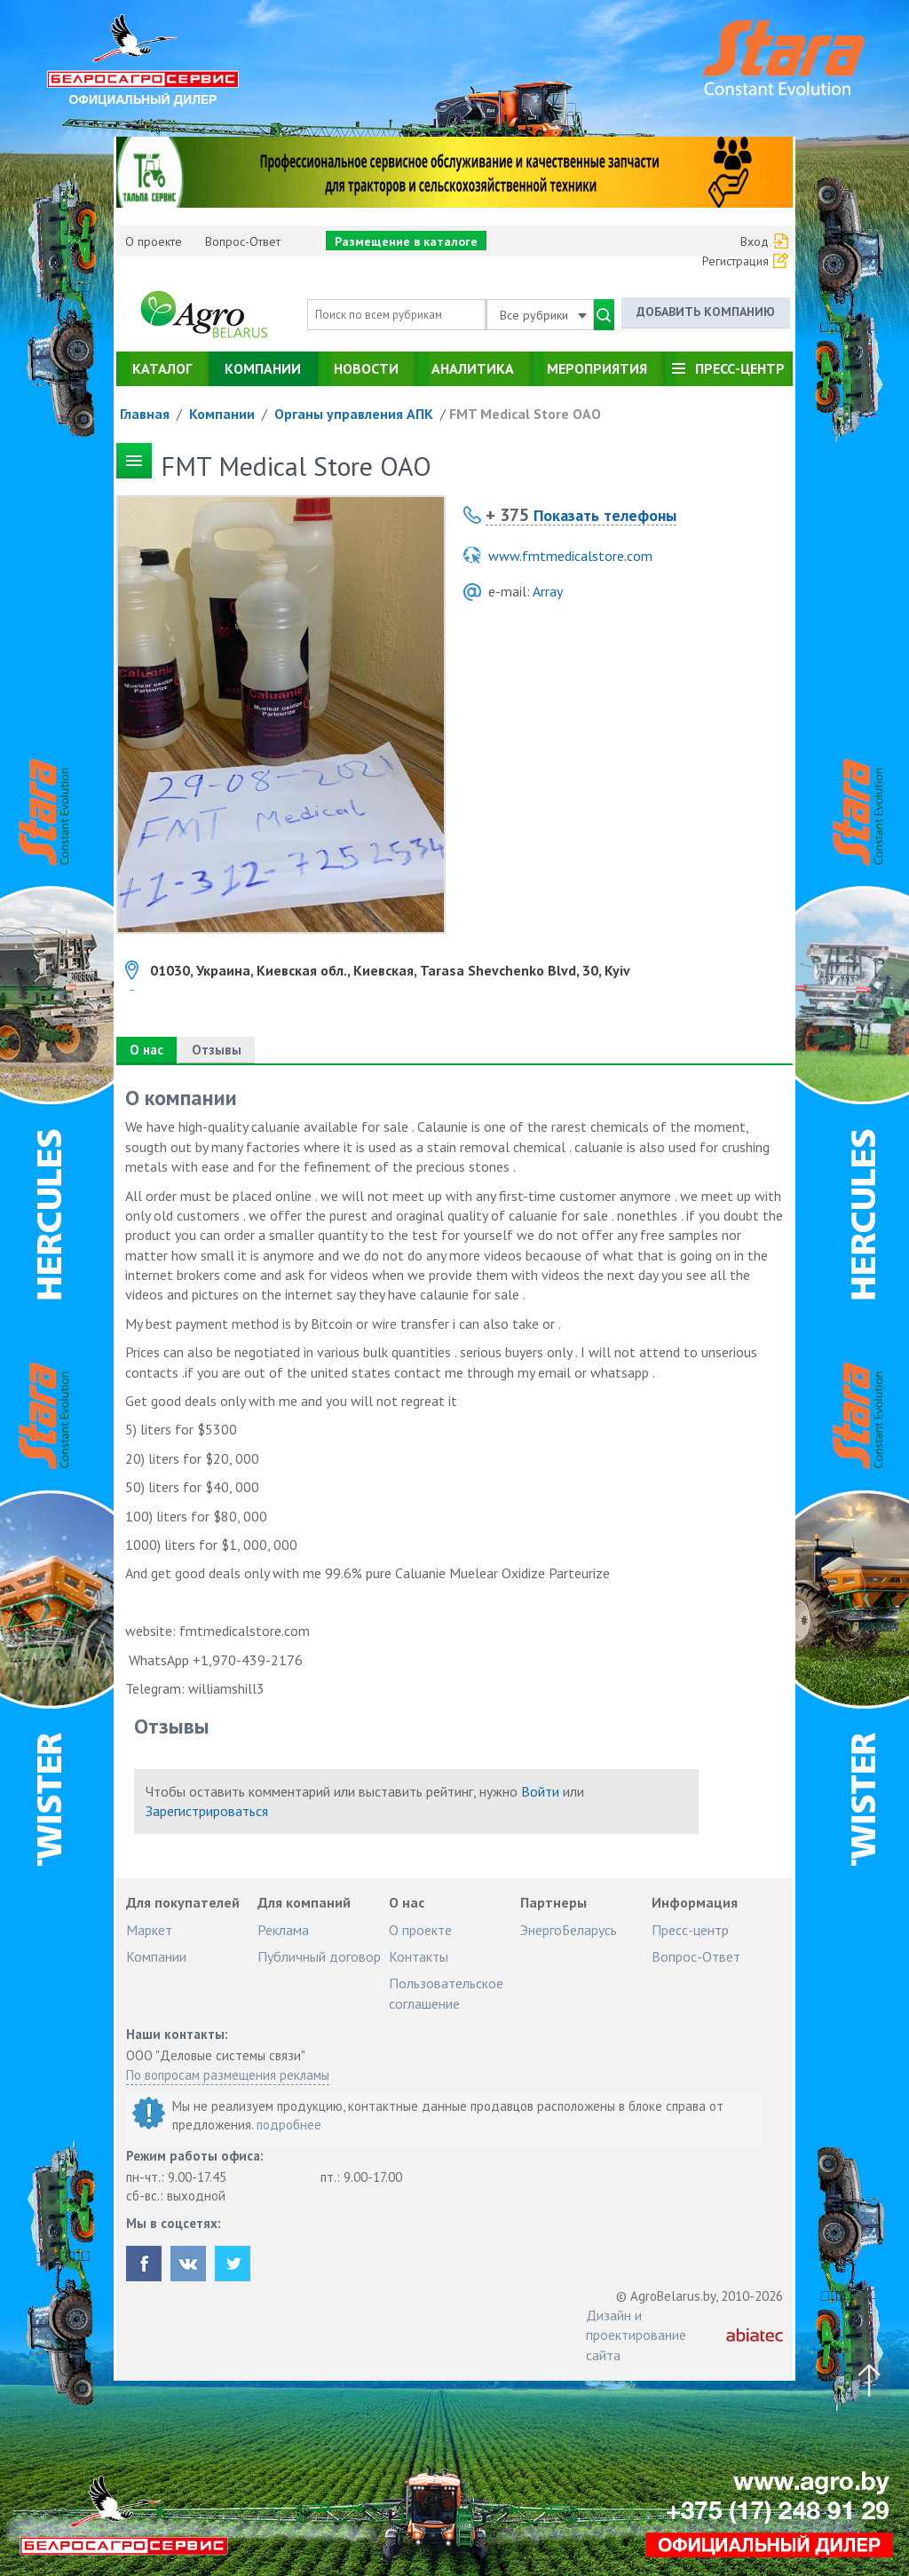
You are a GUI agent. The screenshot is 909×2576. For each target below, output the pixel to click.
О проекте (153, 241)
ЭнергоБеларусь (568, 1930)
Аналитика (472, 368)
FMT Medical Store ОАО (525, 414)
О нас (146, 1049)
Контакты (418, 1956)
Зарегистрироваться (207, 1811)
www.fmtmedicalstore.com (570, 556)
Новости (366, 368)
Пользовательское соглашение (446, 1992)
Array (548, 591)
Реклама (283, 1930)
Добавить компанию (705, 312)
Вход (754, 241)
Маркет (149, 1930)
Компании (263, 368)
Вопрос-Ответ (243, 241)
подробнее (289, 2124)
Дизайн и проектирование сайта (636, 2335)
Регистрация (735, 261)
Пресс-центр (740, 368)
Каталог (162, 368)
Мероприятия (597, 368)
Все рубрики (543, 315)
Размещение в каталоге (406, 241)
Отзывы (216, 1049)
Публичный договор (319, 1956)
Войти (540, 1791)
